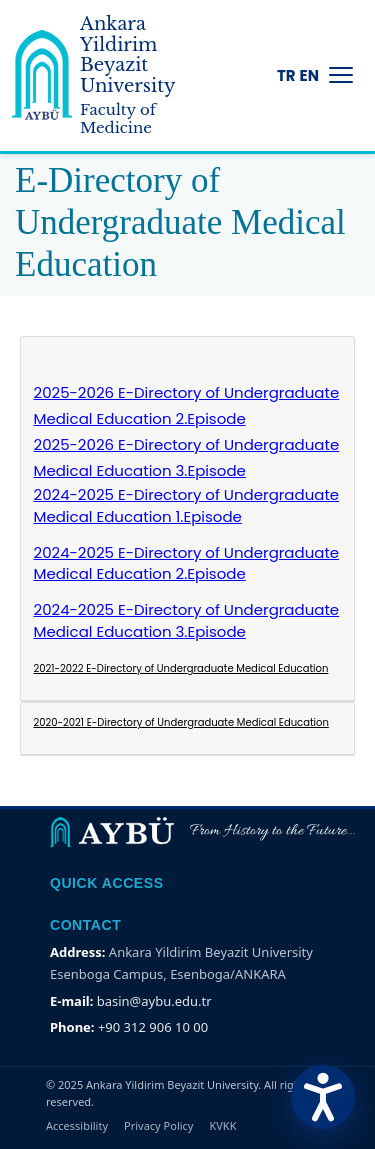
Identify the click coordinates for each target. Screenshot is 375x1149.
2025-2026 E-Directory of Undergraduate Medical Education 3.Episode (187, 457)
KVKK (222, 1125)
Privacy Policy (158, 1125)
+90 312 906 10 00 (153, 1027)
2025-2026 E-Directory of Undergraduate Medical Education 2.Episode (187, 405)
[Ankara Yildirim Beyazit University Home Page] (116, 75)
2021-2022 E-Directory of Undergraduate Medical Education (181, 668)
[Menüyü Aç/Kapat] (341, 75)
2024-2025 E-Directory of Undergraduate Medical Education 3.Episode (187, 620)
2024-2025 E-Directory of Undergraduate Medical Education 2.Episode (187, 563)
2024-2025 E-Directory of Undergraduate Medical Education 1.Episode (187, 505)
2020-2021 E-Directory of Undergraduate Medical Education (181, 722)
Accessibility (77, 1125)
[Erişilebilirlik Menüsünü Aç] (323, 1097)
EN (309, 75)
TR (286, 75)
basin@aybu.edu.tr (154, 1001)
